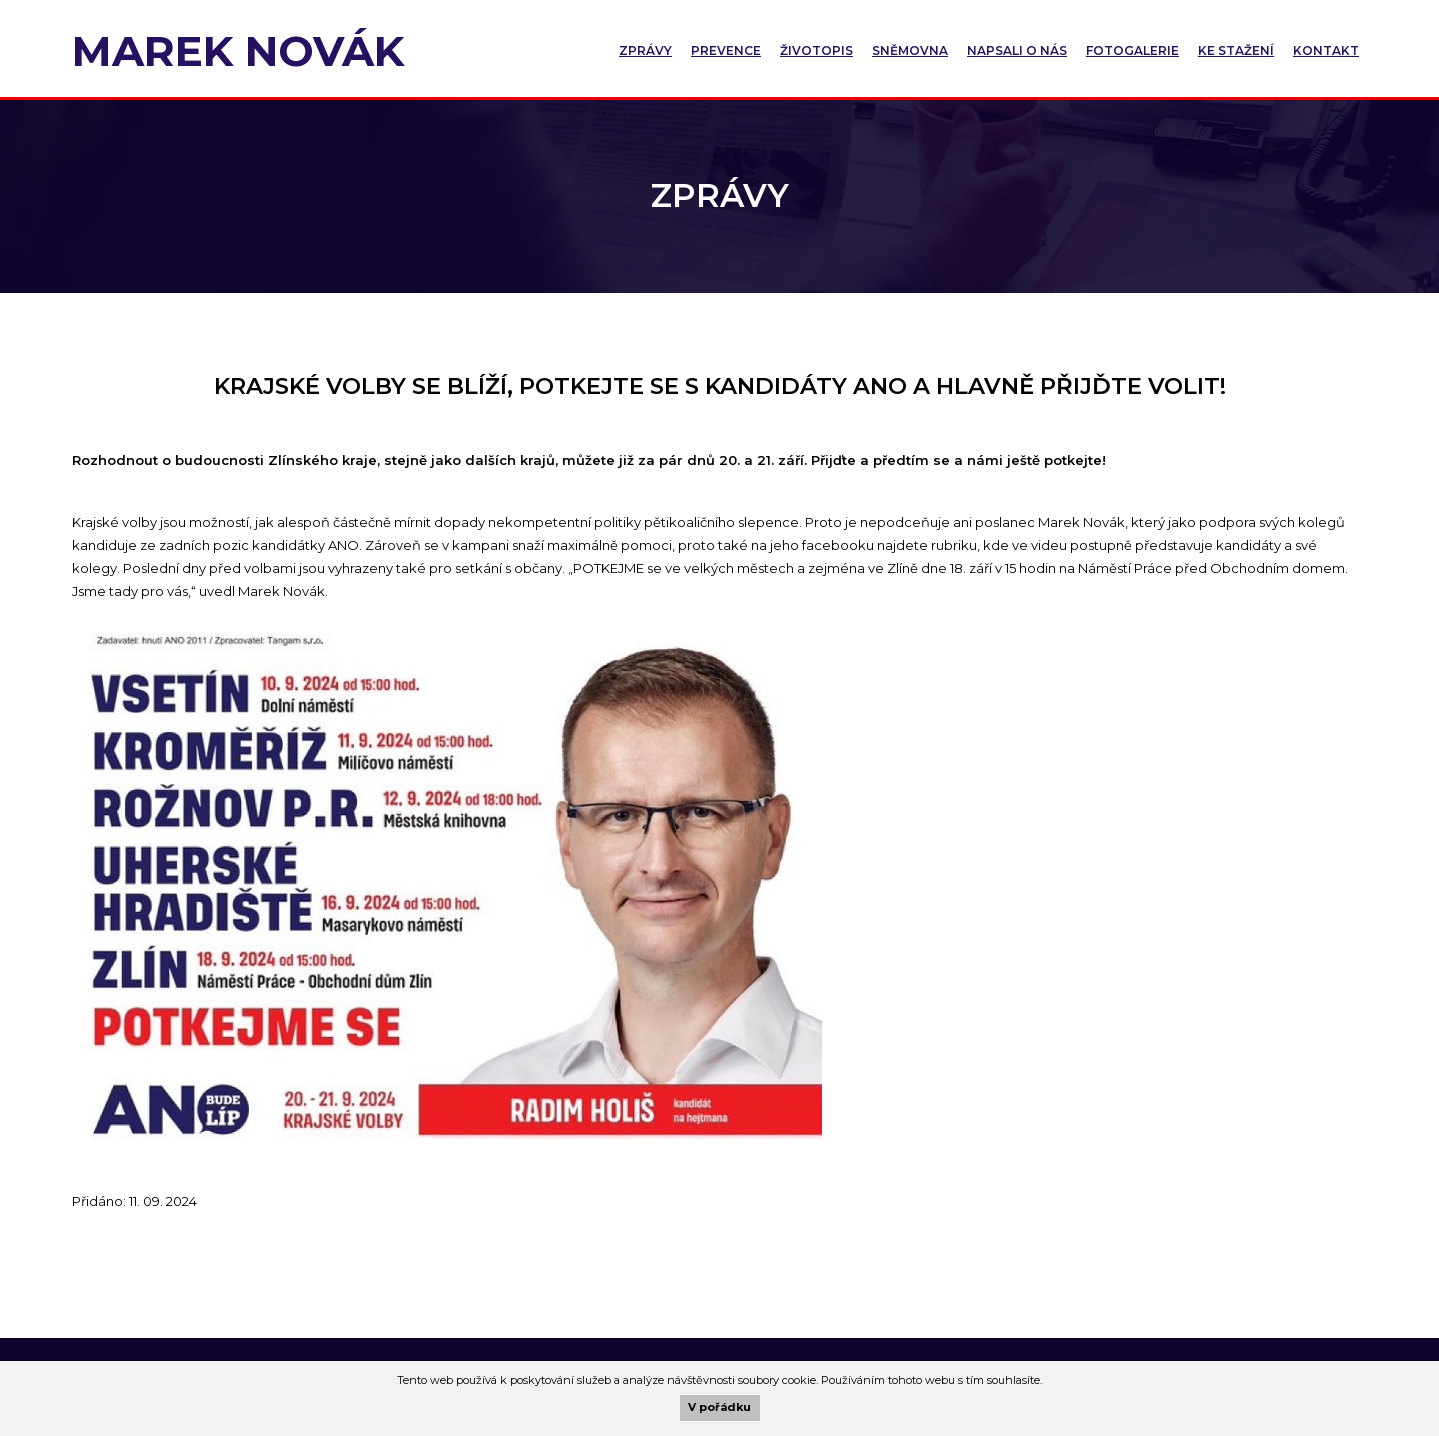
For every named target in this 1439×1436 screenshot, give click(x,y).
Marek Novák (238, 51)
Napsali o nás (1017, 50)
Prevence (726, 50)
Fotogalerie (1132, 50)
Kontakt (1326, 50)
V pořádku (719, 1407)
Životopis (816, 50)
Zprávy (645, 50)
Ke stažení (1236, 50)
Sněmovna (910, 50)
